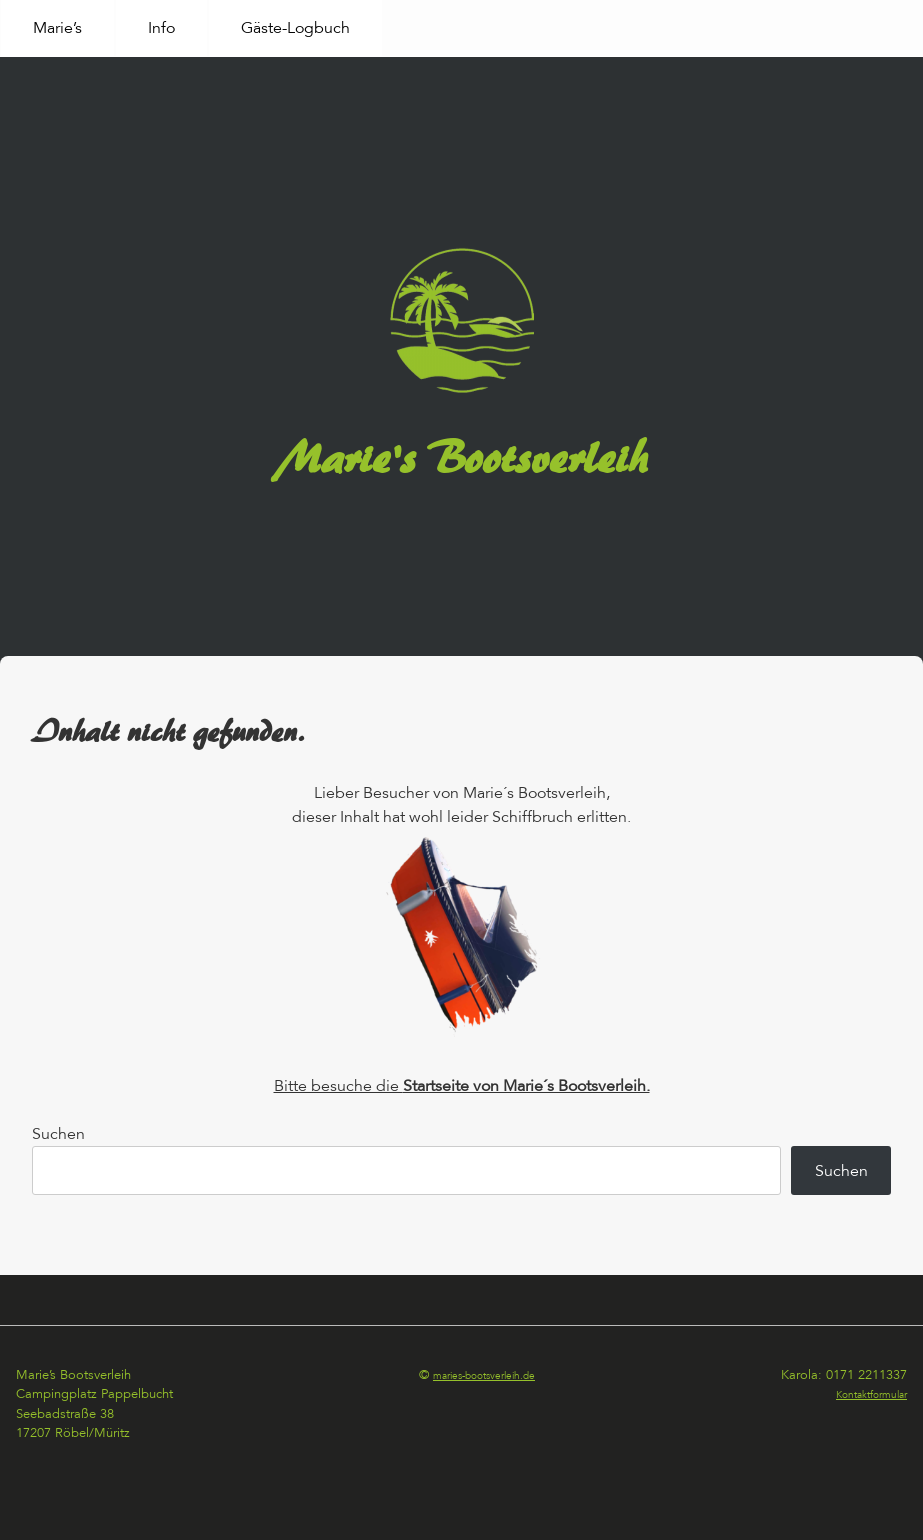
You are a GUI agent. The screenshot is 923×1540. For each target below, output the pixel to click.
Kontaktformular (871, 1395)
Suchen (58, 1134)
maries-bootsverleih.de (484, 1376)
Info (161, 28)
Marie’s (57, 28)
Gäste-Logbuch (295, 28)
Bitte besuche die (462, 1086)
